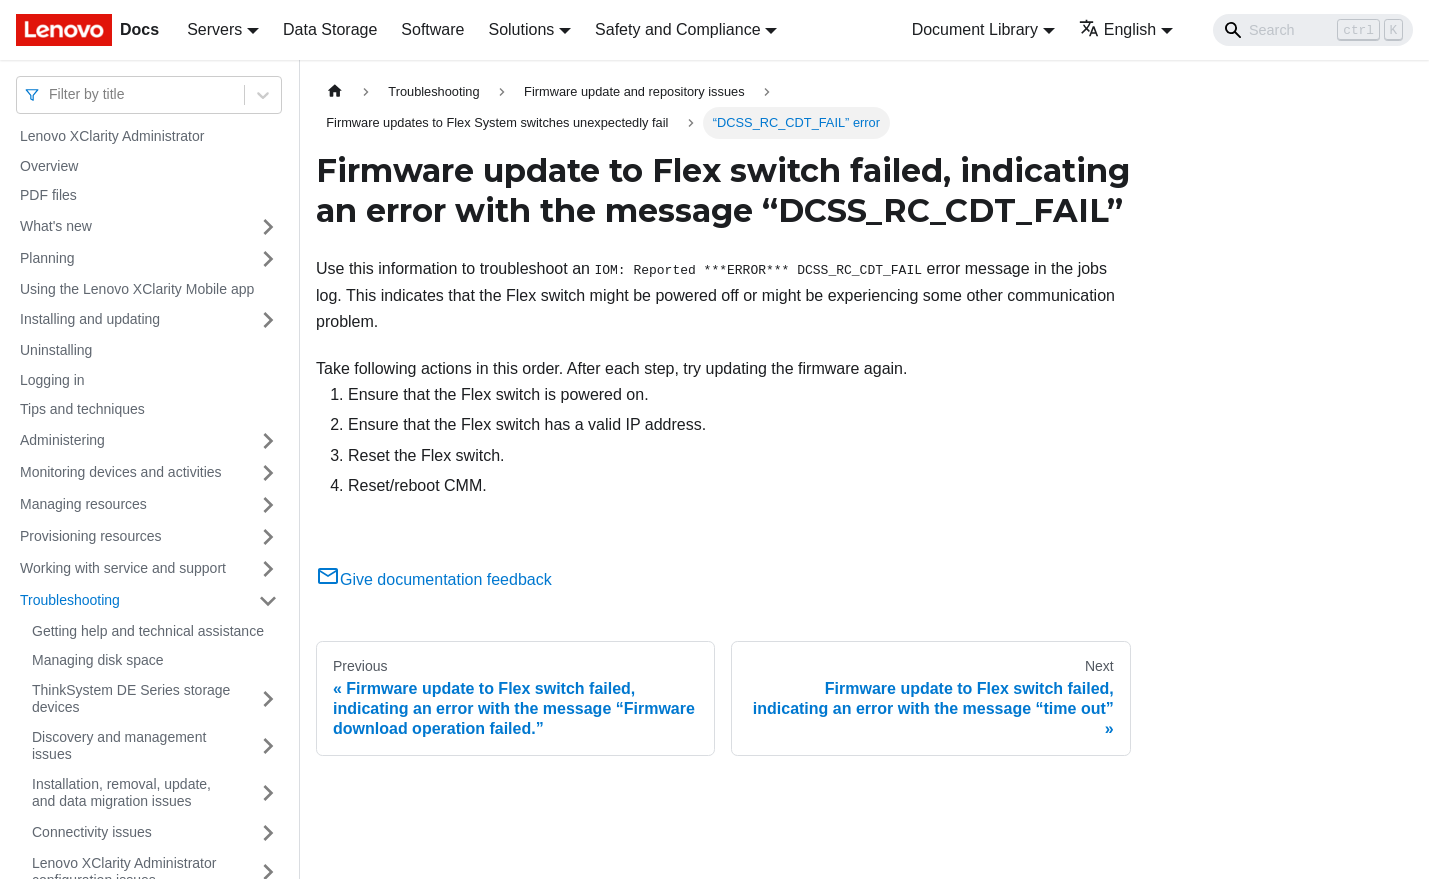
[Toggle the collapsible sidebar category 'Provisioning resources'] (268, 537)
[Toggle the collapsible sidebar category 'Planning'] (268, 259)
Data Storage (330, 29)
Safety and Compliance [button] (677, 29)
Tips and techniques (82, 409)
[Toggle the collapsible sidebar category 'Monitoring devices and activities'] (268, 473)
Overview (49, 166)
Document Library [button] (975, 29)
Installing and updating (90, 319)
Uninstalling (56, 350)
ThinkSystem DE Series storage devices (131, 699)
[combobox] (51, 94)
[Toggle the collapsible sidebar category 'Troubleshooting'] (268, 601)
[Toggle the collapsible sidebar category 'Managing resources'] (268, 505)
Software (432, 29)
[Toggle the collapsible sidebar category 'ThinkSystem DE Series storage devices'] (268, 699)
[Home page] (335, 91)
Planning (47, 258)
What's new (56, 226)
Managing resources (83, 504)
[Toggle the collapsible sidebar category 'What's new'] (268, 227)
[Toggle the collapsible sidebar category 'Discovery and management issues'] (268, 746)
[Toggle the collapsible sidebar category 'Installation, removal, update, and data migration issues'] (268, 793)
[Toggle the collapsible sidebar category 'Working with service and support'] (268, 569)
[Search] (1313, 30)
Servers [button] (214, 29)
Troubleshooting (70, 600)
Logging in (52, 380)
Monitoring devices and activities (121, 472)
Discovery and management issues (119, 746)
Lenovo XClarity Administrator (112, 136)
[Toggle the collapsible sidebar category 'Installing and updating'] (268, 320)
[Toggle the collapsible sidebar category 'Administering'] (268, 441)
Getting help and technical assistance (148, 631)
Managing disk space (98, 660)
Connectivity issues (92, 832)
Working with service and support (123, 568)
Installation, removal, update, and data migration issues (121, 793)
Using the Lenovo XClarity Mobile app (137, 289)
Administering (62, 440)
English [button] (1117, 29)
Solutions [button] (521, 29)
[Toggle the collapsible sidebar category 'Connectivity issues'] (268, 833)
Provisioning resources (91, 536)
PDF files (48, 195)
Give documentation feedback (434, 579)
